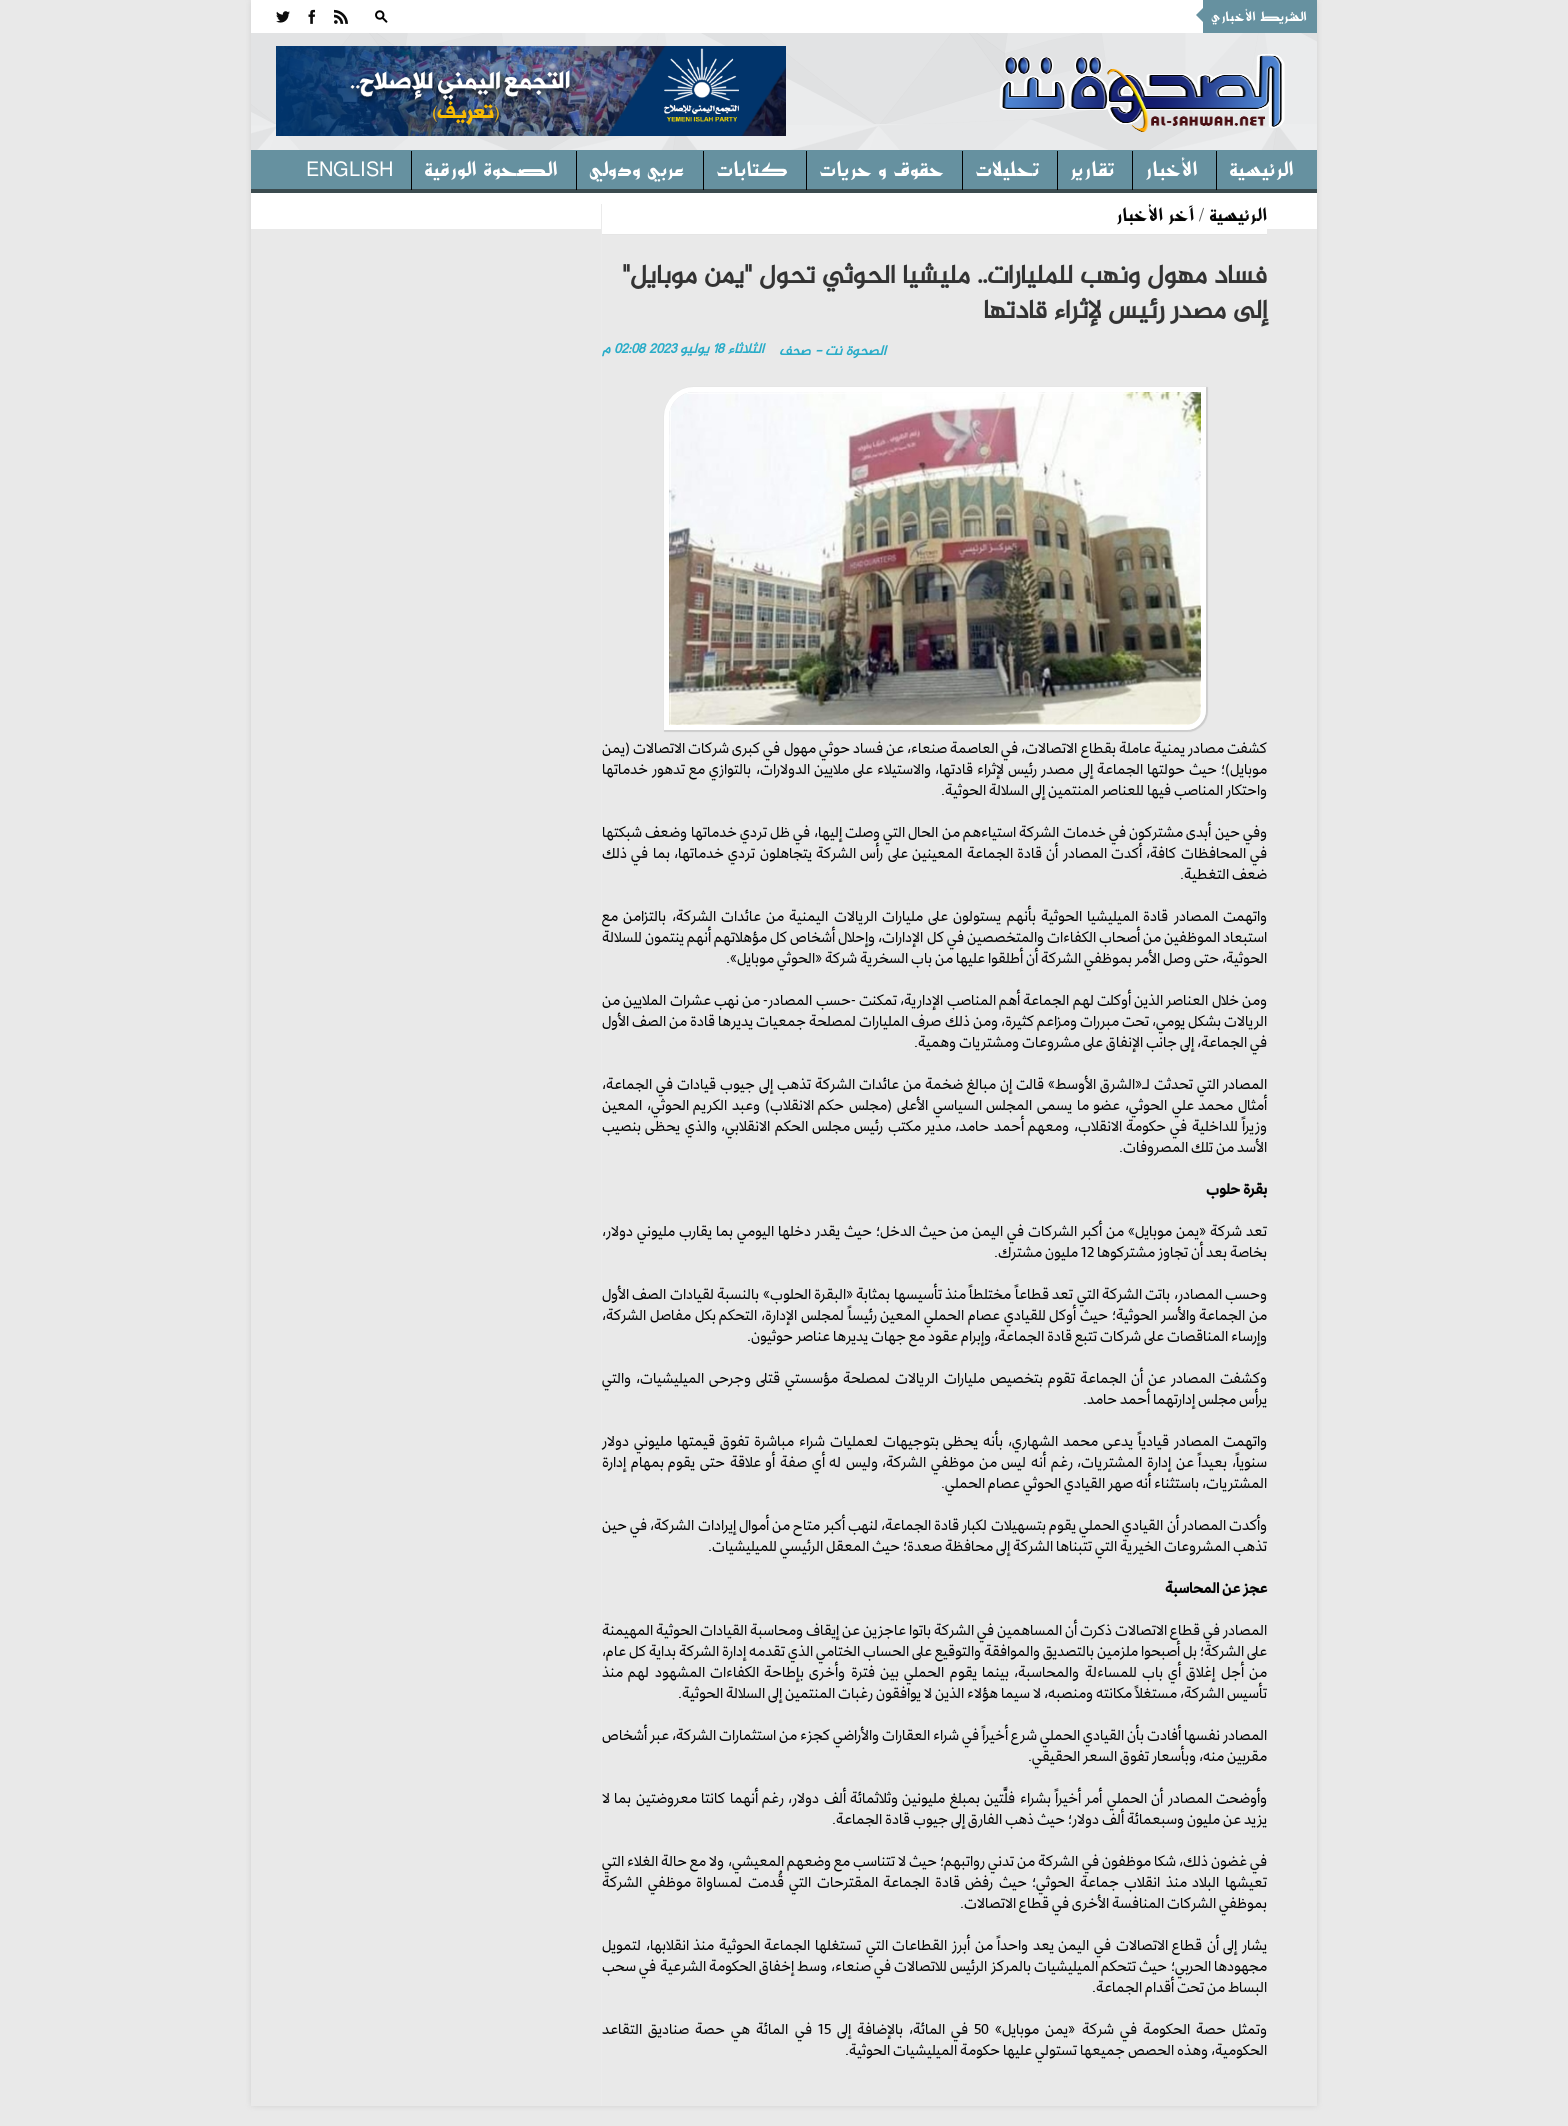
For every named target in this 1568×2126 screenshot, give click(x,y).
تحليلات (1007, 168)
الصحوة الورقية (491, 168)
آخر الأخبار (1155, 214)
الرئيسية (1261, 168)
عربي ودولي (637, 168)
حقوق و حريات (881, 168)
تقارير (1092, 168)
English (349, 168)
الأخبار (1171, 168)
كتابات (752, 168)
